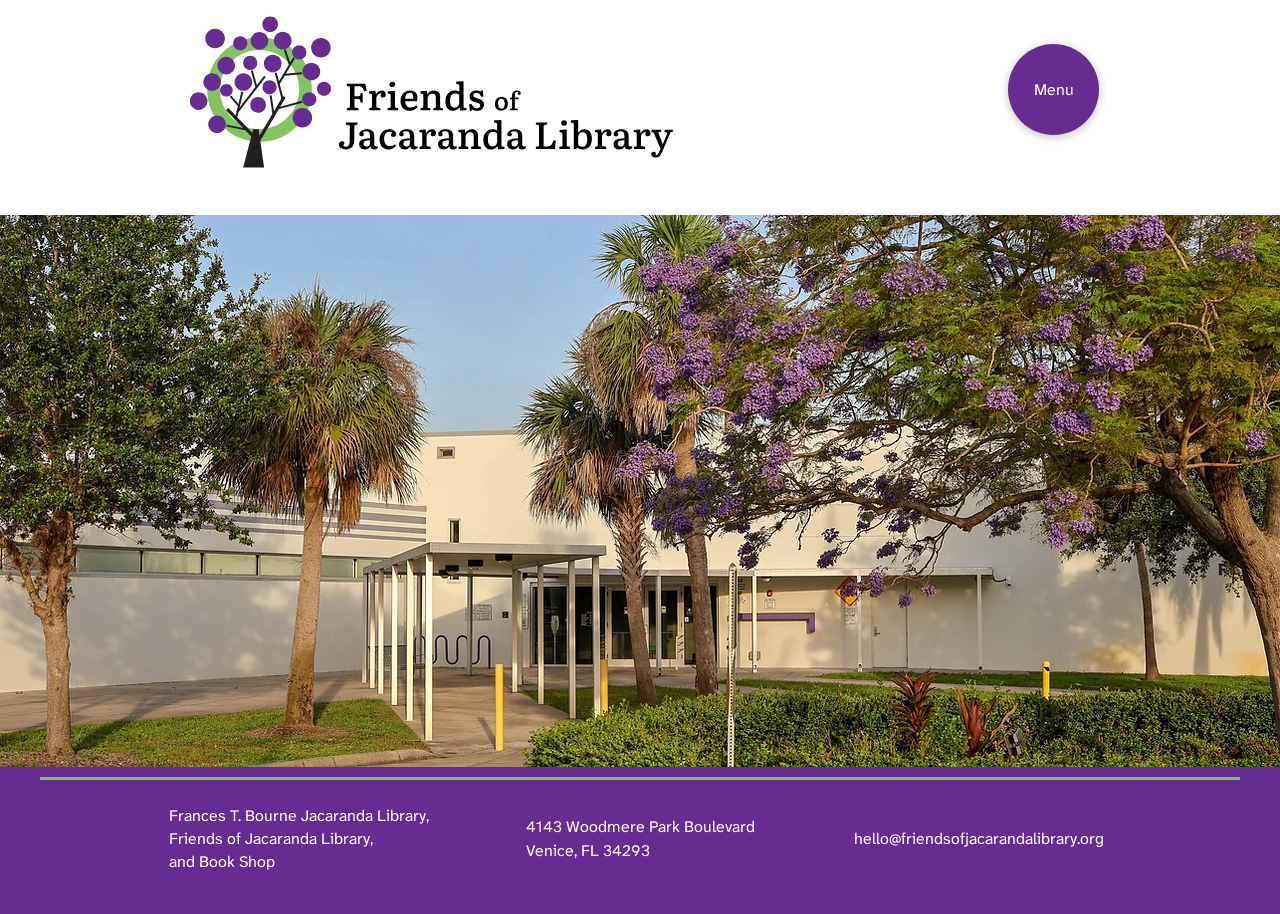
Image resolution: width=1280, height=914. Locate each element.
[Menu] (1053, 89)
